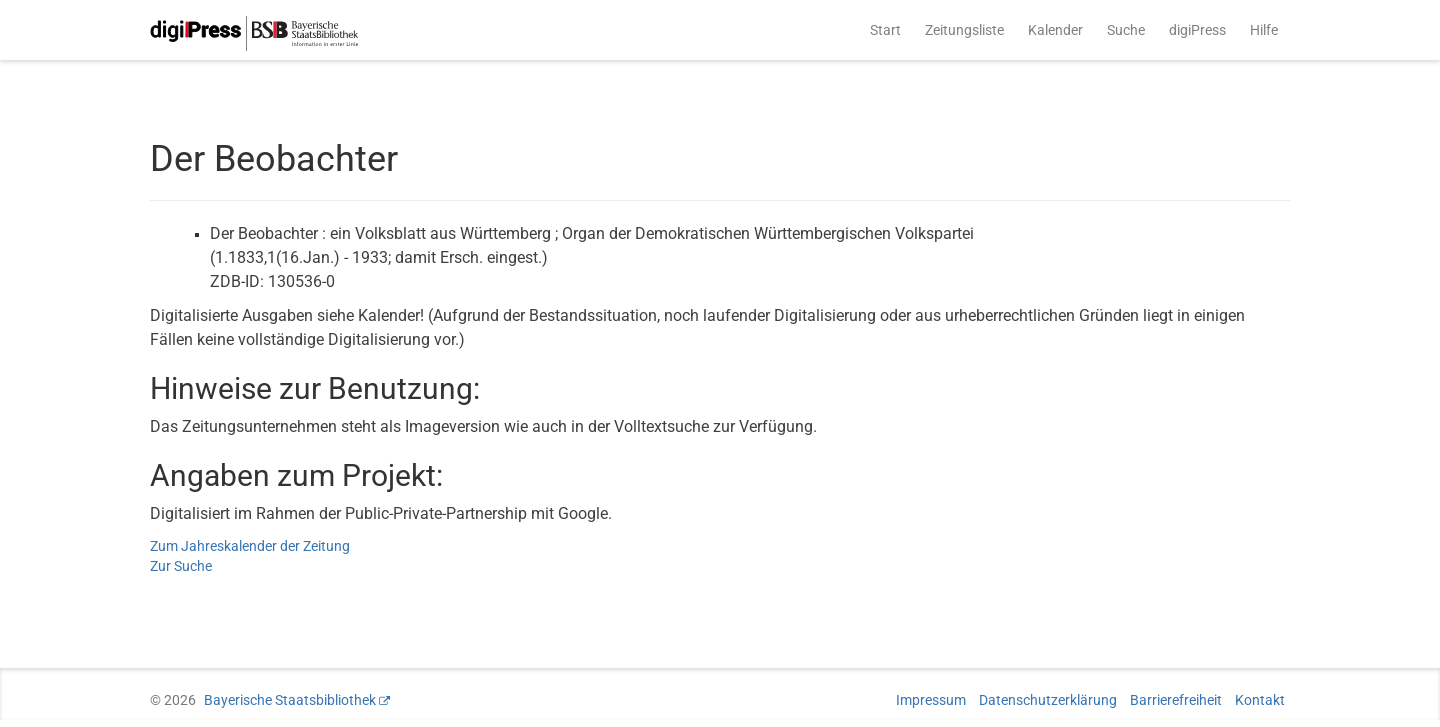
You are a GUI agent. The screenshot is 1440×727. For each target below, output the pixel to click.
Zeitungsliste (964, 30)
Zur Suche (181, 566)
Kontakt (1260, 700)
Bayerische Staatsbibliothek (290, 700)
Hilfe (1264, 30)
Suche (1126, 30)
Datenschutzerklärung (1048, 700)
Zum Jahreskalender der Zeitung (250, 546)
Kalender (1055, 30)
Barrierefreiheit (1176, 700)
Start (885, 30)
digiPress (1197, 30)
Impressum (931, 700)
